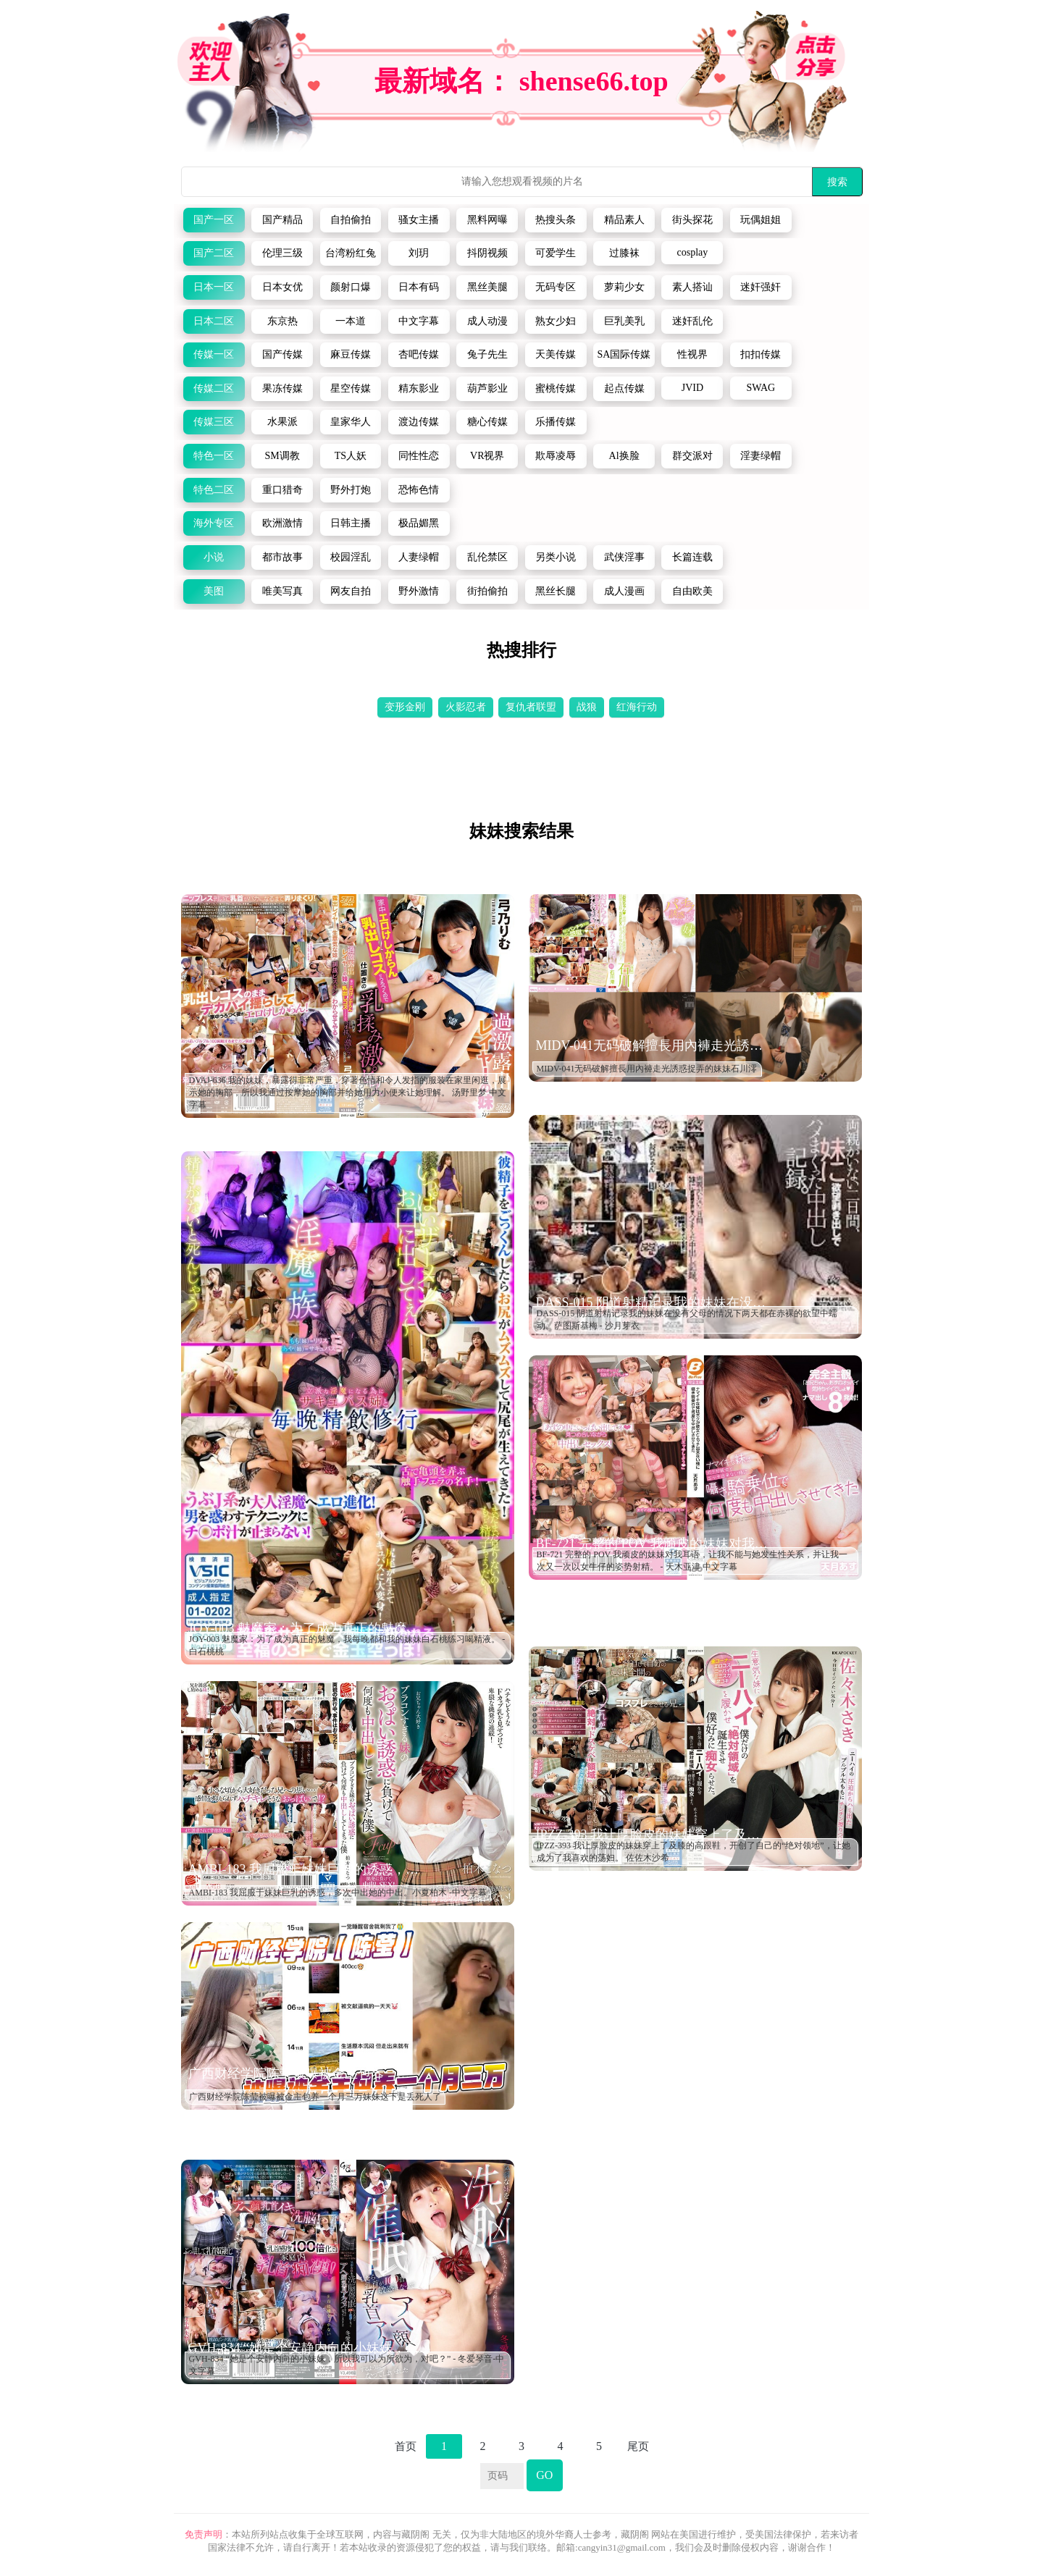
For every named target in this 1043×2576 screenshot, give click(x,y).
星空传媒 (350, 388)
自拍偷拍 (350, 219)
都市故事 (282, 557)
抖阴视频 (487, 253)
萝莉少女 (624, 287)
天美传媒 (555, 354)
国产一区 (213, 219)
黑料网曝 (487, 219)
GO (544, 2475)
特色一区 (213, 455)
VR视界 (487, 455)
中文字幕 (418, 321)
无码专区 (555, 287)
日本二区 (213, 321)
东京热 (282, 321)
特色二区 (213, 489)
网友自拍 (350, 591)
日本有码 (418, 287)
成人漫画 (624, 591)
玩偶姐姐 (760, 219)
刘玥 (419, 253)
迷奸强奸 (760, 287)
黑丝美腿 (487, 287)
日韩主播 (350, 523)
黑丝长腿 (555, 591)
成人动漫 (487, 321)
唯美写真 (282, 591)
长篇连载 (692, 557)
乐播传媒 (555, 421)
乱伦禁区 (487, 557)
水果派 (282, 421)
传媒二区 (213, 388)
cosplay (692, 252)
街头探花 (692, 219)
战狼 (587, 707)
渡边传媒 (418, 421)
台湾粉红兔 (350, 253)
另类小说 (555, 557)
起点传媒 (624, 388)
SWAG (760, 387)
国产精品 (282, 219)
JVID (692, 387)
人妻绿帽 (418, 557)
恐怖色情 (418, 489)
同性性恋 (418, 455)
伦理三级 (282, 253)
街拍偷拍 (487, 591)
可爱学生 (555, 253)
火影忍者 (465, 707)
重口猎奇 (282, 489)
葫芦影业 (487, 388)
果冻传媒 (282, 388)
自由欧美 (692, 591)
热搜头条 (555, 219)
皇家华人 (350, 421)
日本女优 (282, 287)
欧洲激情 (282, 523)
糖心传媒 (487, 421)
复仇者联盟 (531, 707)
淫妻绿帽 (760, 455)
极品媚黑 (418, 523)
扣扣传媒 (760, 354)
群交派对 (692, 455)
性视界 (692, 354)
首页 (405, 2446)
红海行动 (636, 707)
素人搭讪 (692, 287)
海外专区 (213, 523)
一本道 (350, 321)
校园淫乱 (350, 557)
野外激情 (418, 591)
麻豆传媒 (350, 354)
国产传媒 (282, 354)
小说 (214, 557)
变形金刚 (405, 707)
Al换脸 (624, 455)
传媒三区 (213, 421)
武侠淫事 (624, 557)
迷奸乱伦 (692, 321)
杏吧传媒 (418, 354)
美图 (214, 591)
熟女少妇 (555, 321)
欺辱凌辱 (555, 455)
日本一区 (213, 287)
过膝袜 (624, 253)
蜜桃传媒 (555, 388)
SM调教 (281, 455)
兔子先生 (487, 354)
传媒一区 (213, 354)
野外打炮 (350, 489)
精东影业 (418, 388)
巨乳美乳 (624, 321)
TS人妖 (350, 455)
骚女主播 (418, 219)
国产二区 (213, 253)
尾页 (638, 2446)
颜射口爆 (350, 287)
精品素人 (624, 219)
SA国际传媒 (624, 354)
